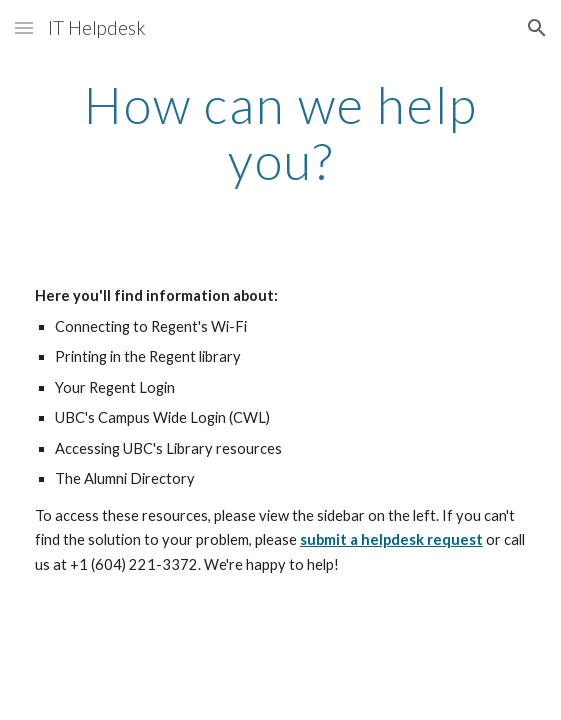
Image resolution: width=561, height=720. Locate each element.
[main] (280, 132)
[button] (24, 27)
